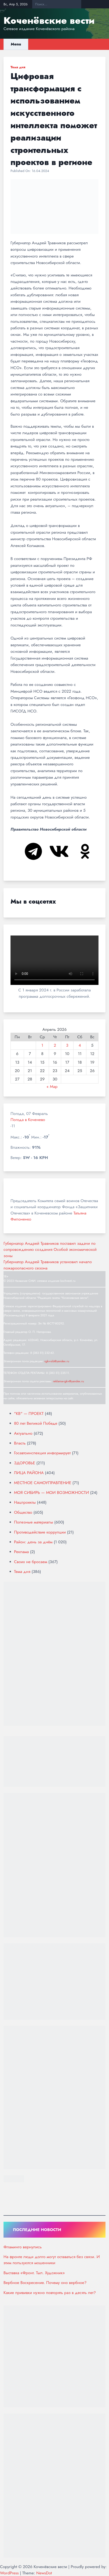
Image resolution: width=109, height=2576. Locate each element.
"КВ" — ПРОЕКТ (29, 1413)
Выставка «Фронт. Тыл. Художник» (34, 2273)
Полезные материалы (33, 1522)
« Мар (51, 1086)
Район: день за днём (33, 1542)
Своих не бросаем (30, 1562)
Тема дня (18, 67)
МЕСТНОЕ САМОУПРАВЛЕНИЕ (42, 1483)
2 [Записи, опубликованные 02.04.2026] (55, 1045)
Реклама (21, 1552)
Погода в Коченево (28, 1120)
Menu (16, 44)
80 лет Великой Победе (35, 1423)
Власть (20, 1443)
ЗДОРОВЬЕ (24, 1463)
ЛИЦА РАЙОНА (29, 1473)
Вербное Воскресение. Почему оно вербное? (45, 2283)
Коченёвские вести (49, 20)
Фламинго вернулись (23, 2247)
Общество (23, 1512)
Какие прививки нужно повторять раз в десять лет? (50, 2293)
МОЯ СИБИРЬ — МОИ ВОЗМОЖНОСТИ (51, 1492)
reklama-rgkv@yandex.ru (68, 1381)
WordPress (9, 2573)
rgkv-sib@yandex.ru (56, 1361)
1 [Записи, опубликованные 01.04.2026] (42, 1045)
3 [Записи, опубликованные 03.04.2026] (67, 1045)
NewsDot (44, 2573)
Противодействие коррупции (40, 1532)
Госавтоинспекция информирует (42, 1453)
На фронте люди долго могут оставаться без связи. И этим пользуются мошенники (52, 2260)
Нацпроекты (25, 1502)
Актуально (23, 1433)
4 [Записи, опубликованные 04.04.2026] (79, 1045)
